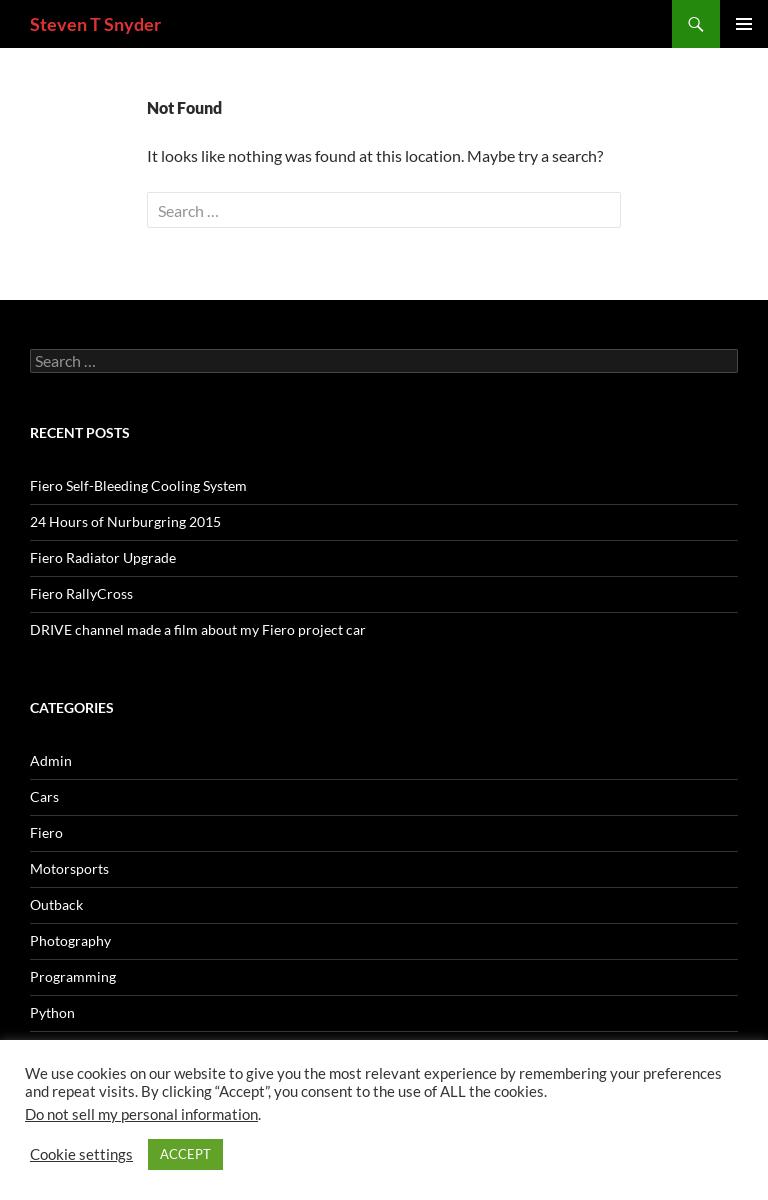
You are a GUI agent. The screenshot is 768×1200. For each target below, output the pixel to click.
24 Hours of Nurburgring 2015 (125, 521)
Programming (73, 976)
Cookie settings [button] (81, 1154)
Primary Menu (744, 24)
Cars (44, 796)
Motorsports (69, 868)
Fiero (46, 832)
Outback (56, 904)
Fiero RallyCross (81, 593)
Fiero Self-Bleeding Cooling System (138, 485)
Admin (51, 760)
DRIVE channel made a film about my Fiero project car (198, 629)
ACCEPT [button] (185, 1154)
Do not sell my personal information (141, 1114)
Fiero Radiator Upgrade (103, 557)
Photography (70, 940)
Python (52, 1012)
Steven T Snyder (95, 24)
